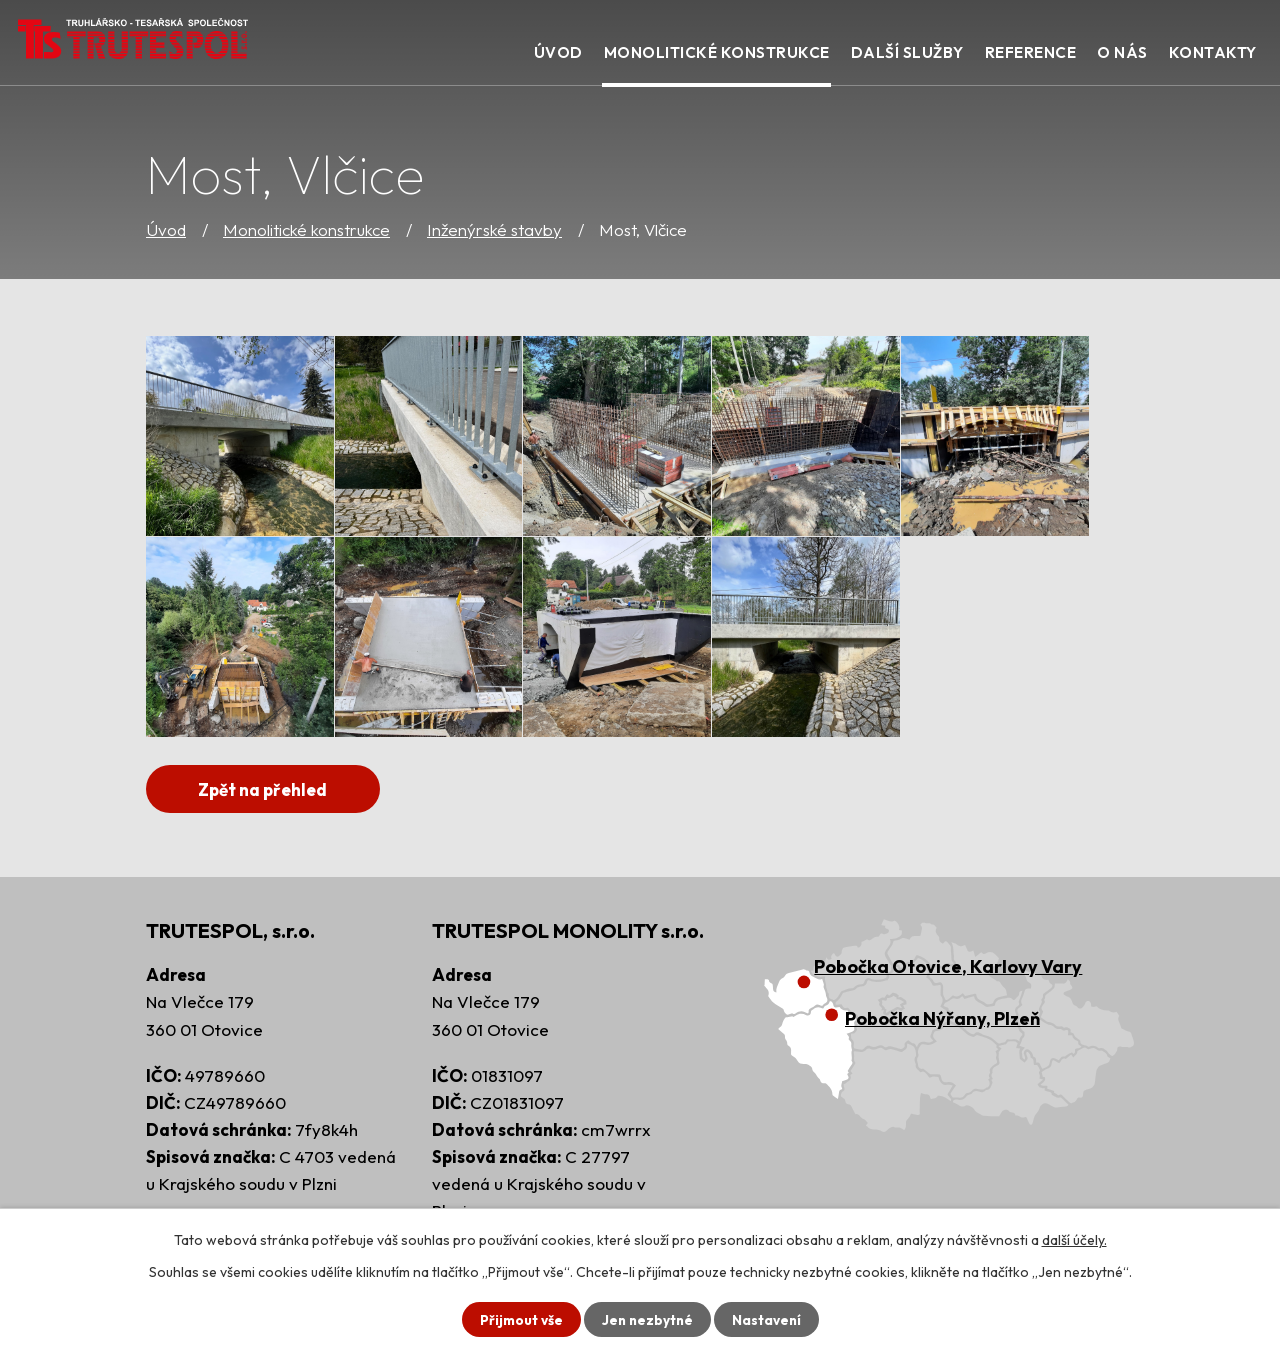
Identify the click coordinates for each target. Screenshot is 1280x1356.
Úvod (166, 229)
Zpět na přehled (269, 789)
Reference (1031, 52)
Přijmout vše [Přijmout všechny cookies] (518, 1319)
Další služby (907, 52)
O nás (1122, 52)
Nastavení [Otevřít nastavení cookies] (768, 1319)
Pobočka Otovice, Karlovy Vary (948, 967)
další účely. (1074, 1239)
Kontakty (1213, 52)
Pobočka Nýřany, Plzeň (942, 1019)
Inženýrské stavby (494, 229)
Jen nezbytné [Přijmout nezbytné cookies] (647, 1319)
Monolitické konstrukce (306, 229)
